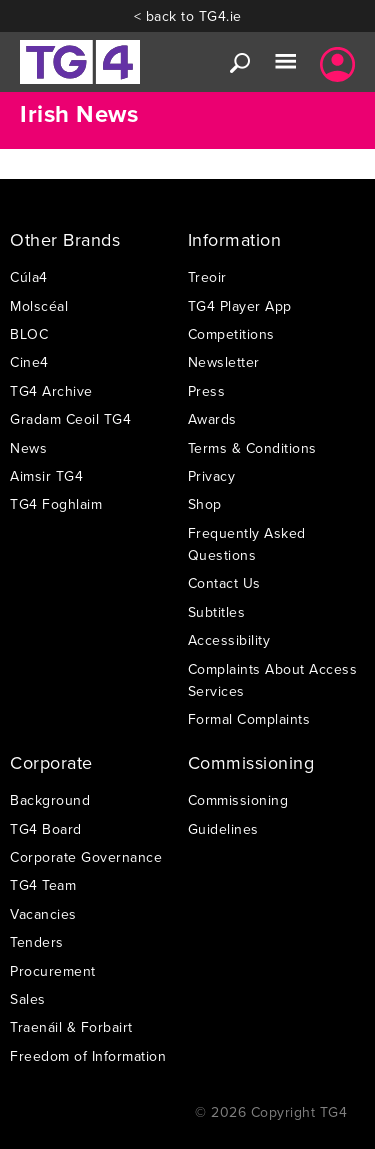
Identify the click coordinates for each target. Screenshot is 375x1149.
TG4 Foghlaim (56, 504)
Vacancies (43, 914)
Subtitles (217, 612)
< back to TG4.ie (188, 16)
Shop (205, 504)
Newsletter (224, 362)
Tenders (37, 942)
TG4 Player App (240, 306)
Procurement (53, 971)
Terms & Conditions (252, 448)
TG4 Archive (51, 391)
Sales (28, 999)
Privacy (212, 476)
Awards (212, 419)
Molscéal (39, 306)
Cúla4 (29, 277)
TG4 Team (43, 885)
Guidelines (223, 829)
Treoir (207, 277)
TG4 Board (46, 829)
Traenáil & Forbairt (71, 1027)
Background (50, 800)
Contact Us (224, 583)
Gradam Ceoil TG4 (70, 419)
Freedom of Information (88, 1056)
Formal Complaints (249, 719)
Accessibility (229, 640)
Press (207, 391)
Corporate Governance (86, 857)
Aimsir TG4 (46, 476)
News (28, 448)
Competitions (231, 334)
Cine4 (29, 362)
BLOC (29, 334)
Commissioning (238, 800)
